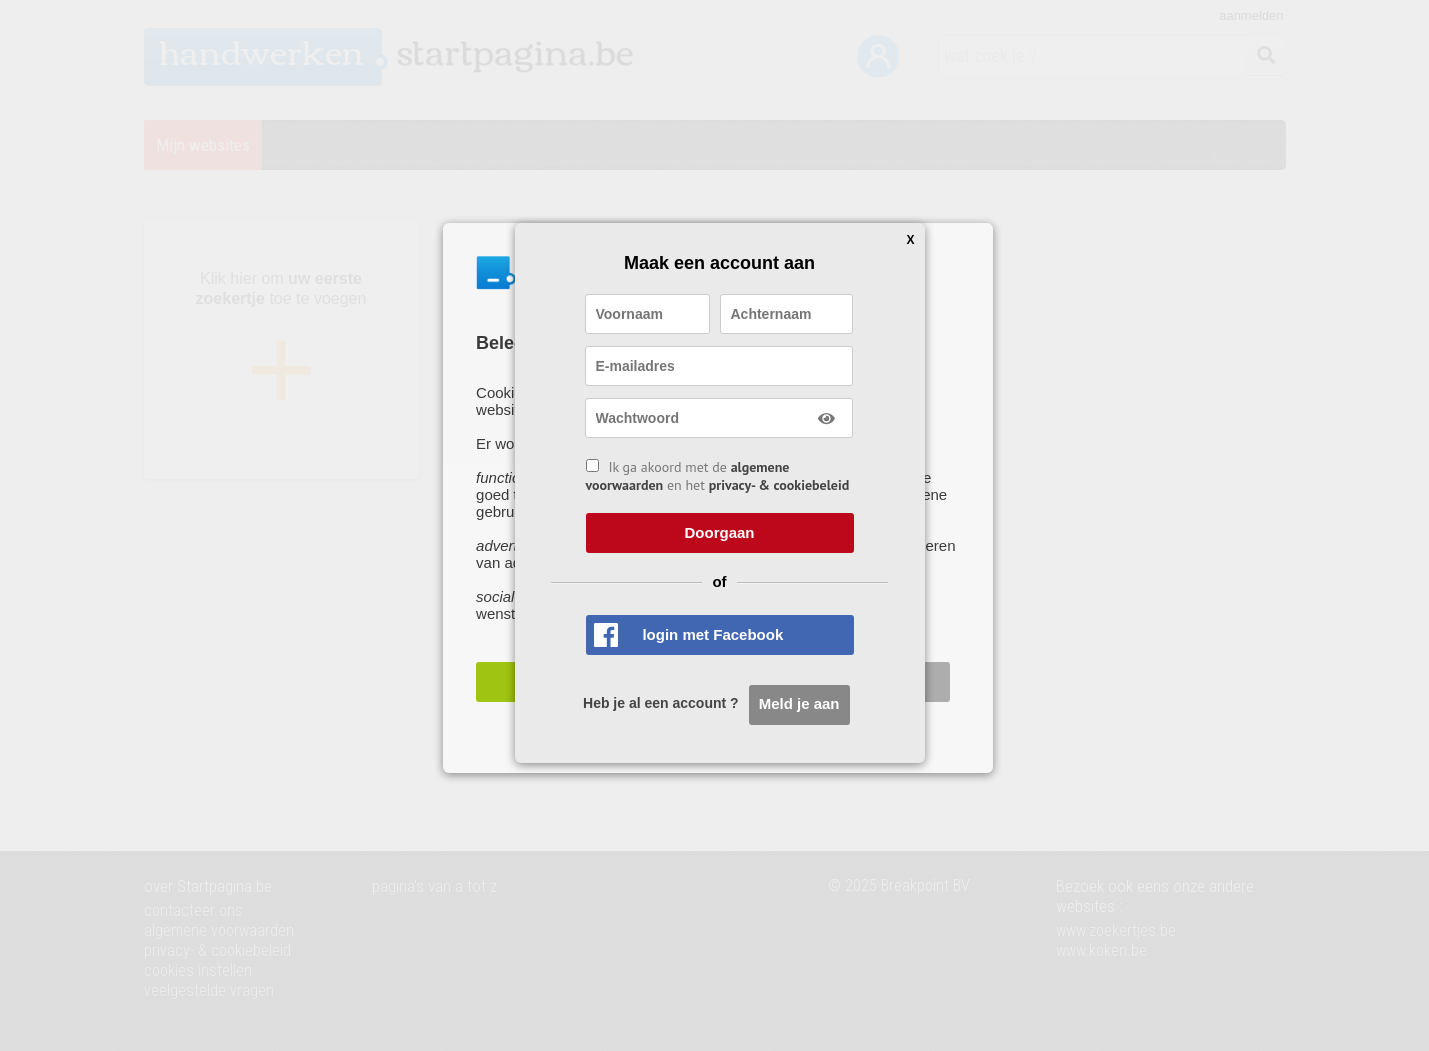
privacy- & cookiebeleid (779, 485)
